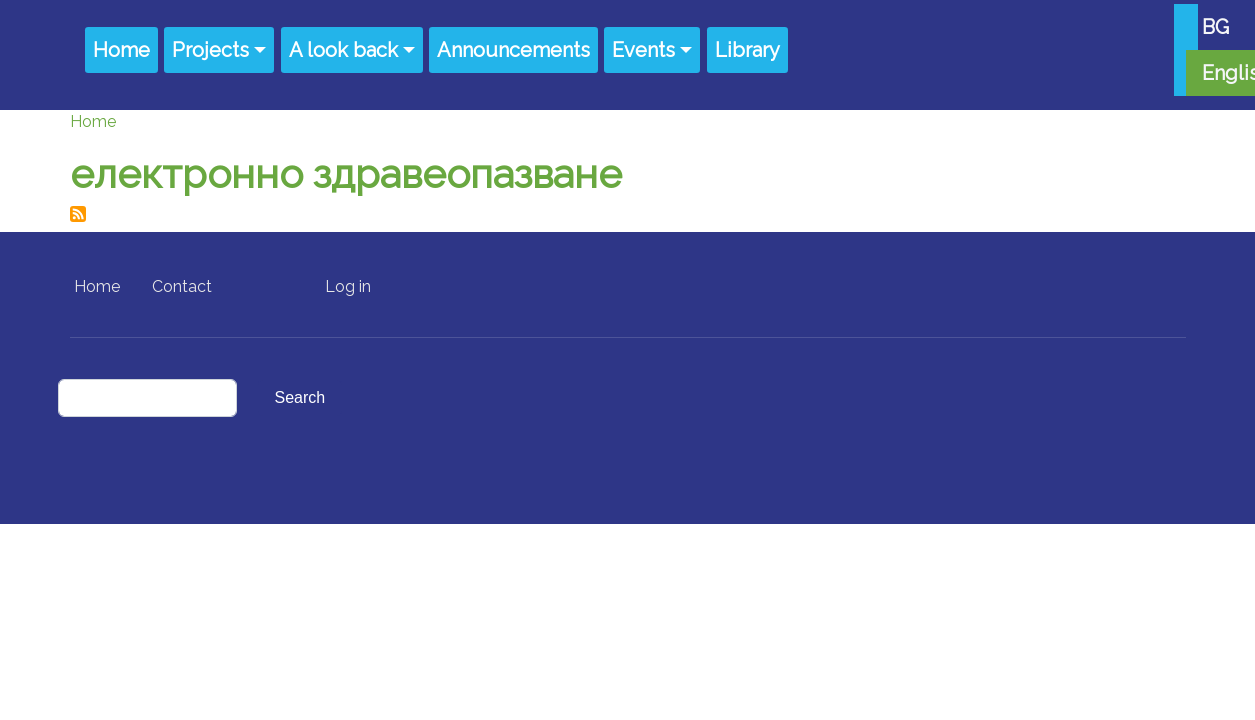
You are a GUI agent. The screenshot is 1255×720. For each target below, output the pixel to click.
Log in (348, 286)
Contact (182, 286)
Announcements (513, 50)
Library (747, 50)
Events (643, 50)
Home (121, 50)
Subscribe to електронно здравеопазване (78, 214)
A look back (343, 50)
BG (1215, 27)
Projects (210, 50)
